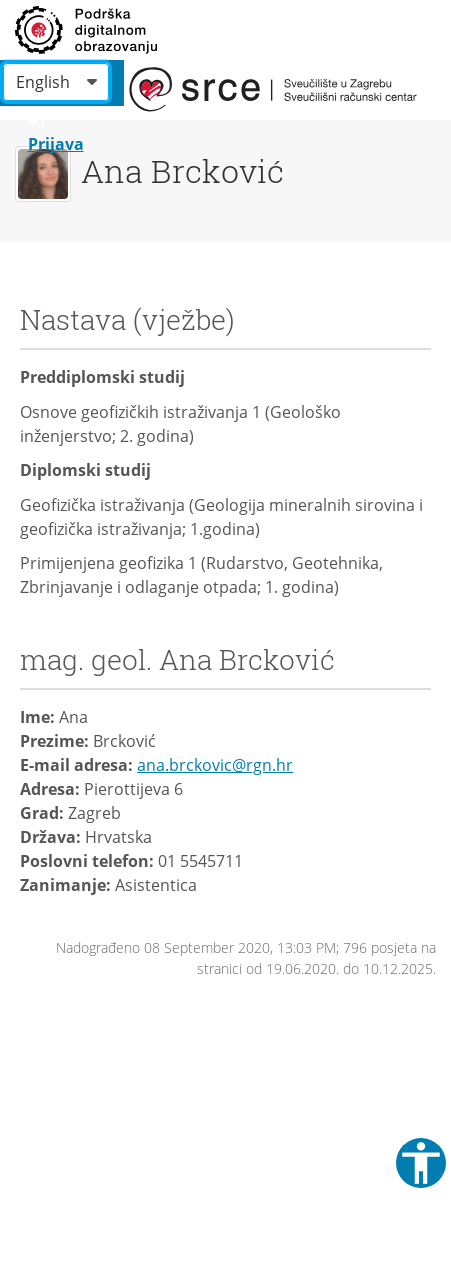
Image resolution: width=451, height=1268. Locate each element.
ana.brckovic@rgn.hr (215, 765)
